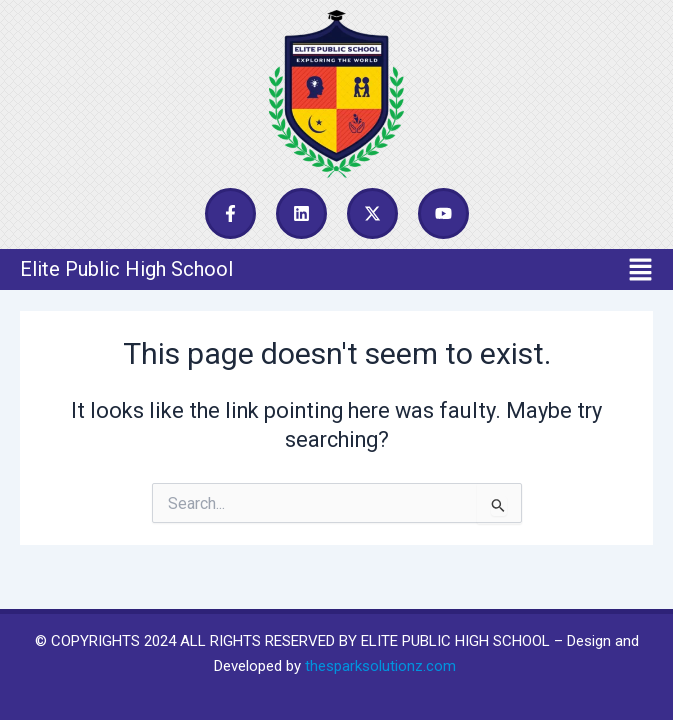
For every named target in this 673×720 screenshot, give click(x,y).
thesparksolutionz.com (380, 666)
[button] (336, 269)
